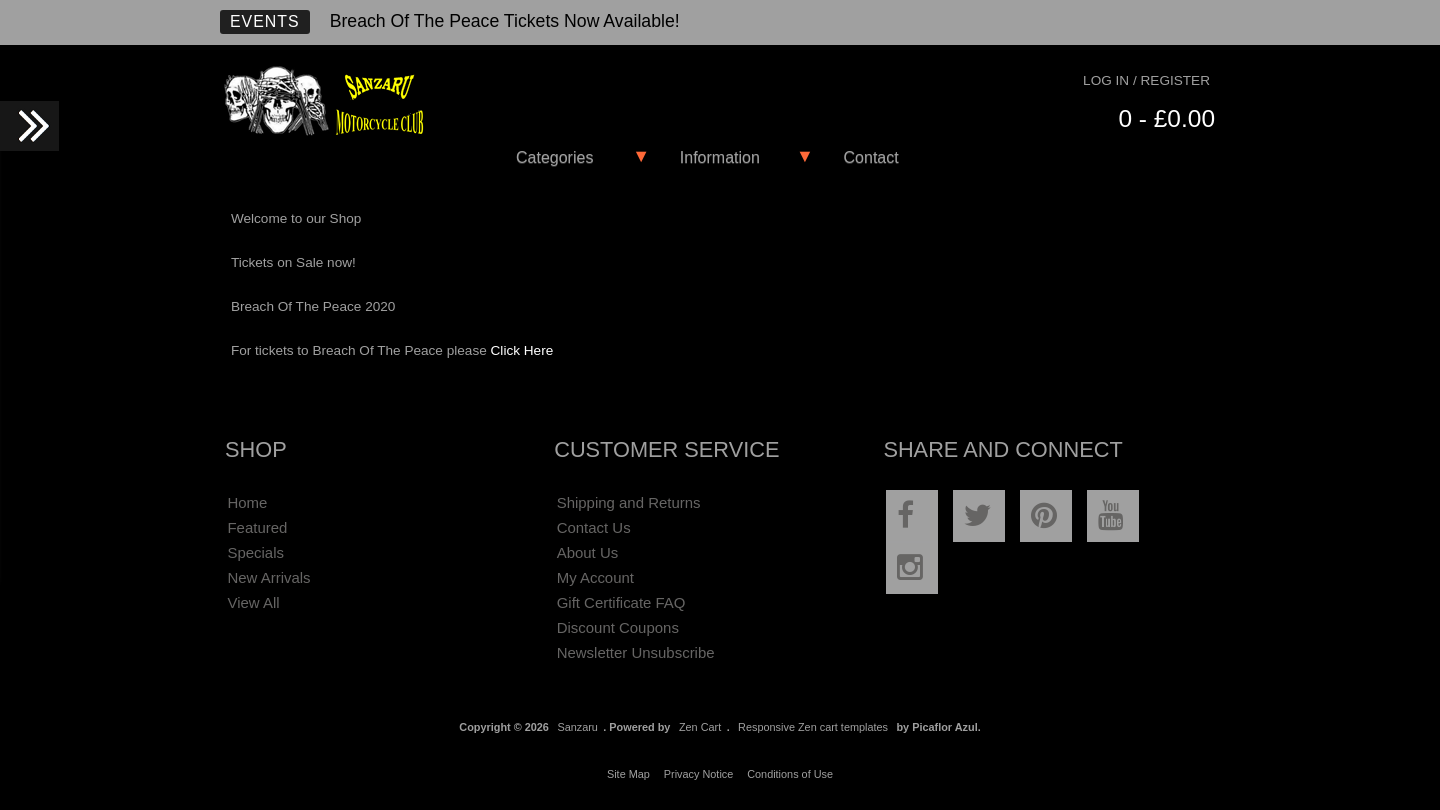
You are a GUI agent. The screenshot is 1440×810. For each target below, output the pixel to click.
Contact (871, 157)
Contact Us (594, 527)
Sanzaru (577, 727)
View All (253, 602)
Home (247, 502)
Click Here (522, 350)
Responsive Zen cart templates (813, 727)
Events (265, 21)
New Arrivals (268, 577)
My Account (595, 577)
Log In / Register (1146, 80)
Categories (554, 157)
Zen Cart (700, 727)
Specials (255, 552)
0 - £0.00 (1166, 118)
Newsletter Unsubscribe (636, 652)
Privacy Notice (699, 774)
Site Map (628, 774)
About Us (588, 552)
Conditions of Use (790, 774)
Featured (257, 527)
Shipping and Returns (629, 502)
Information (720, 157)
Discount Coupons (618, 627)
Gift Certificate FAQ (621, 602)
